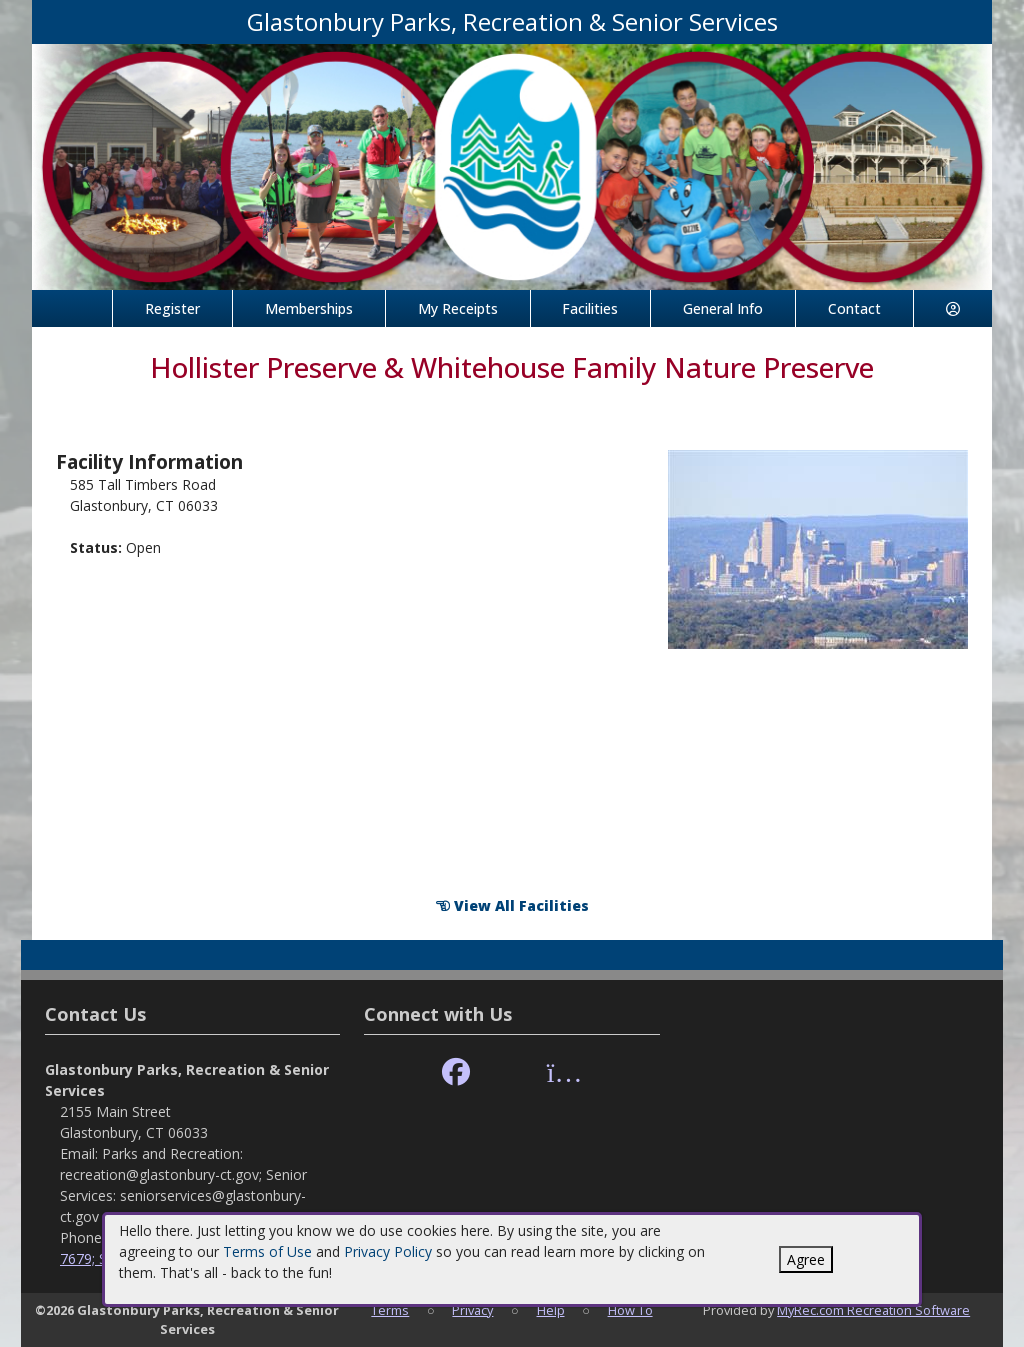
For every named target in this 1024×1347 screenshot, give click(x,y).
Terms (390, 1310)
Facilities (590, 308)
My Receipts (458, 308)
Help (551, 1310)
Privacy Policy (388, 1251)
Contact (854, 308)
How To (630, 1310)
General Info (723, 308)
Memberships (309, 308)
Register (172, 308)
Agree (806, 1259)
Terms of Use (267, 1251)
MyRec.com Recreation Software (873, 1310)
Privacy (472, 1310)
